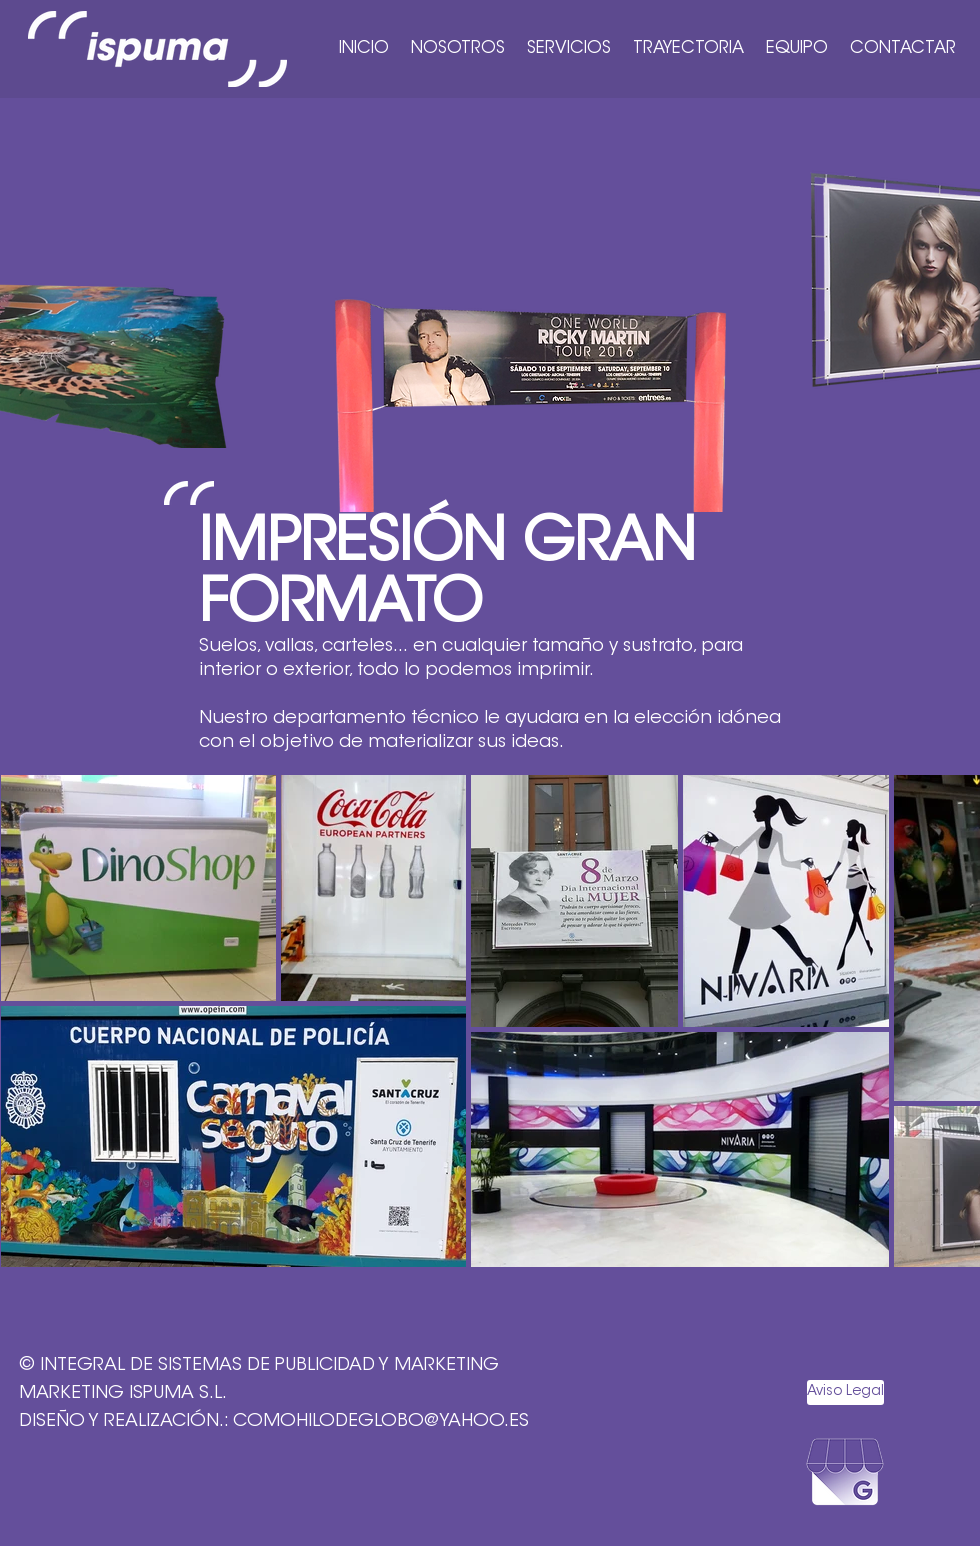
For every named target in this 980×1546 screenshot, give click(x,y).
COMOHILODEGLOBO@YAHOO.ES (381, 1422)
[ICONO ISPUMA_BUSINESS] (845, 1483)
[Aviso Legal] (845, 1392)
